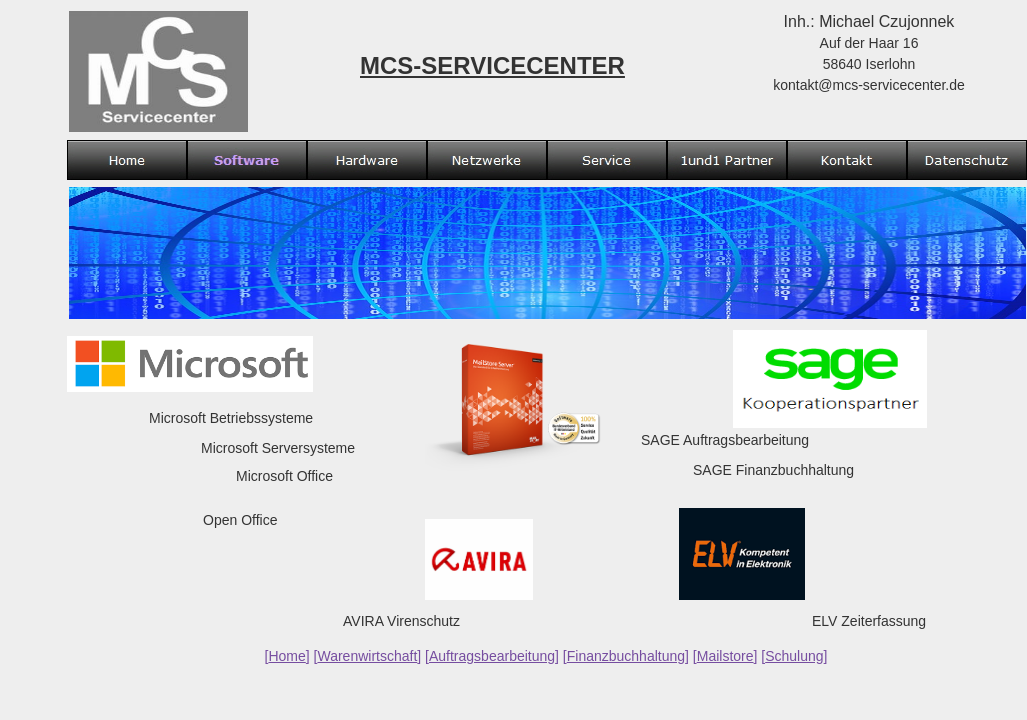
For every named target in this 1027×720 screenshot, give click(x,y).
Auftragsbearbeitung (492, 656)
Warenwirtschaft (367, 656)
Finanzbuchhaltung (626, 656)
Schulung (794, 656)
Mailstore (725, 656)
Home (286, 656)
